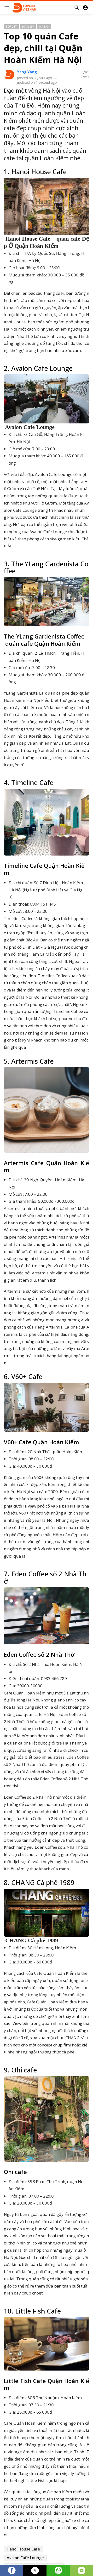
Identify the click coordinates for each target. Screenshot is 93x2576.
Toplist (11, 27)
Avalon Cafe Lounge (25, 2557)
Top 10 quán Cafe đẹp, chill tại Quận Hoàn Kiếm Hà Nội (43, 48)
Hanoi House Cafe (23, 2549)
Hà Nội (44, 27)
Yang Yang (27, 72)
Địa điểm (28, 27)
